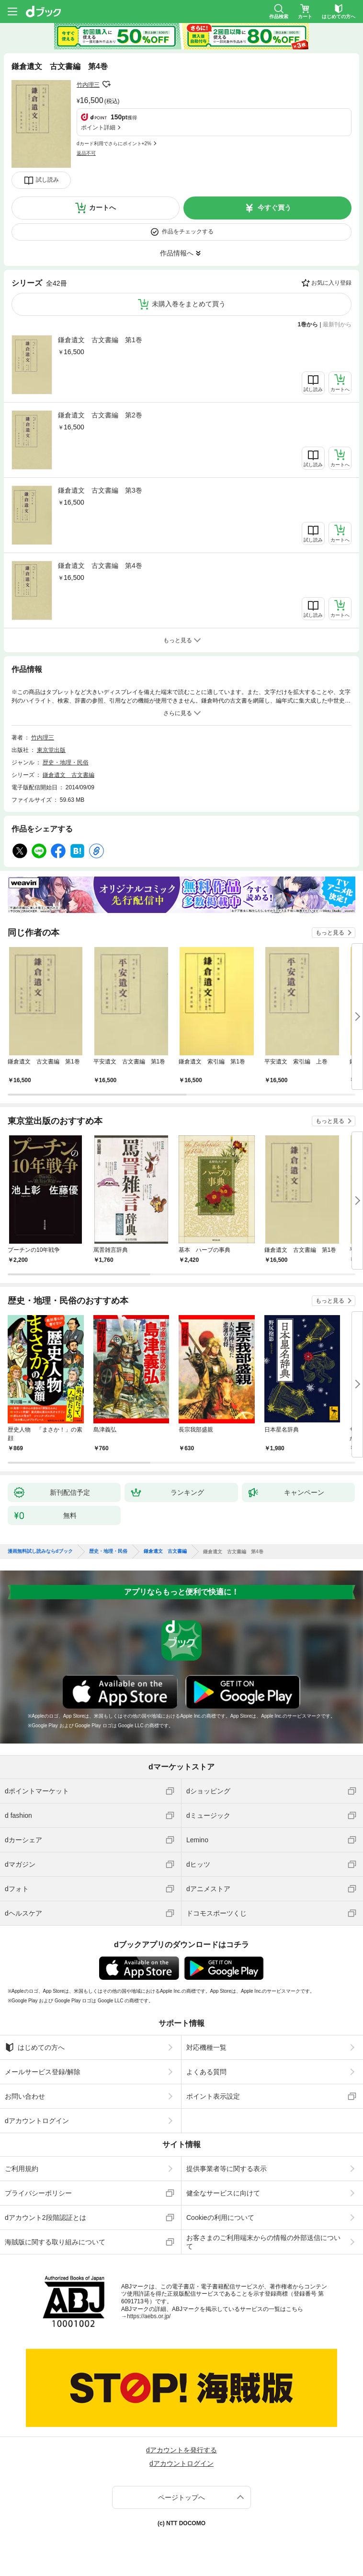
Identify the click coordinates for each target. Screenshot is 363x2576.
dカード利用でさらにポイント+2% (114, 143)
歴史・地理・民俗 (66, 762)
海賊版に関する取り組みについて (55, 2242)
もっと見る (330, 932)
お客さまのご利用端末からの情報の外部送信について (263, 2242)
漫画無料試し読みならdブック (40, 1551)
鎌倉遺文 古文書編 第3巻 (100, 490)
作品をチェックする (188, 231)
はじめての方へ (35, 2047)
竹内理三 (88, 84)
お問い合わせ (25, 2096)
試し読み (47, 179)
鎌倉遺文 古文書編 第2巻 (100, 415)
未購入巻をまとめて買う (189, 304)
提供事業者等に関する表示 (226, 2168)
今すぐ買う (274, 207)
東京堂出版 (51, 750)
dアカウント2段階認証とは (45, 2217)
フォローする (106, 84)
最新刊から (337, 324)
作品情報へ (176, 253)
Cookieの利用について (220, 2217)
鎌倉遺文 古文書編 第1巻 (100, 340)
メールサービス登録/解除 (42, 2072)
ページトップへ (181, 2497)
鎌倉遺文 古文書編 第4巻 (100, 565)
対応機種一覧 (206, 2047)
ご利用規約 (21, 2168)
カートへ (102, 207)
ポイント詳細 (98, 127)
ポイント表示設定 (213, 2096)
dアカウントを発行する (181, 2450)
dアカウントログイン (37, 2121)
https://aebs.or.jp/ (148, 2316)
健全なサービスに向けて (223, 2193)
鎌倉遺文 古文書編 (68, 775)
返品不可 (86, 153)
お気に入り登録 (331, 282)
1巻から (308, 324)
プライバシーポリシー (38, 2193)
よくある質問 (206, 2072)
